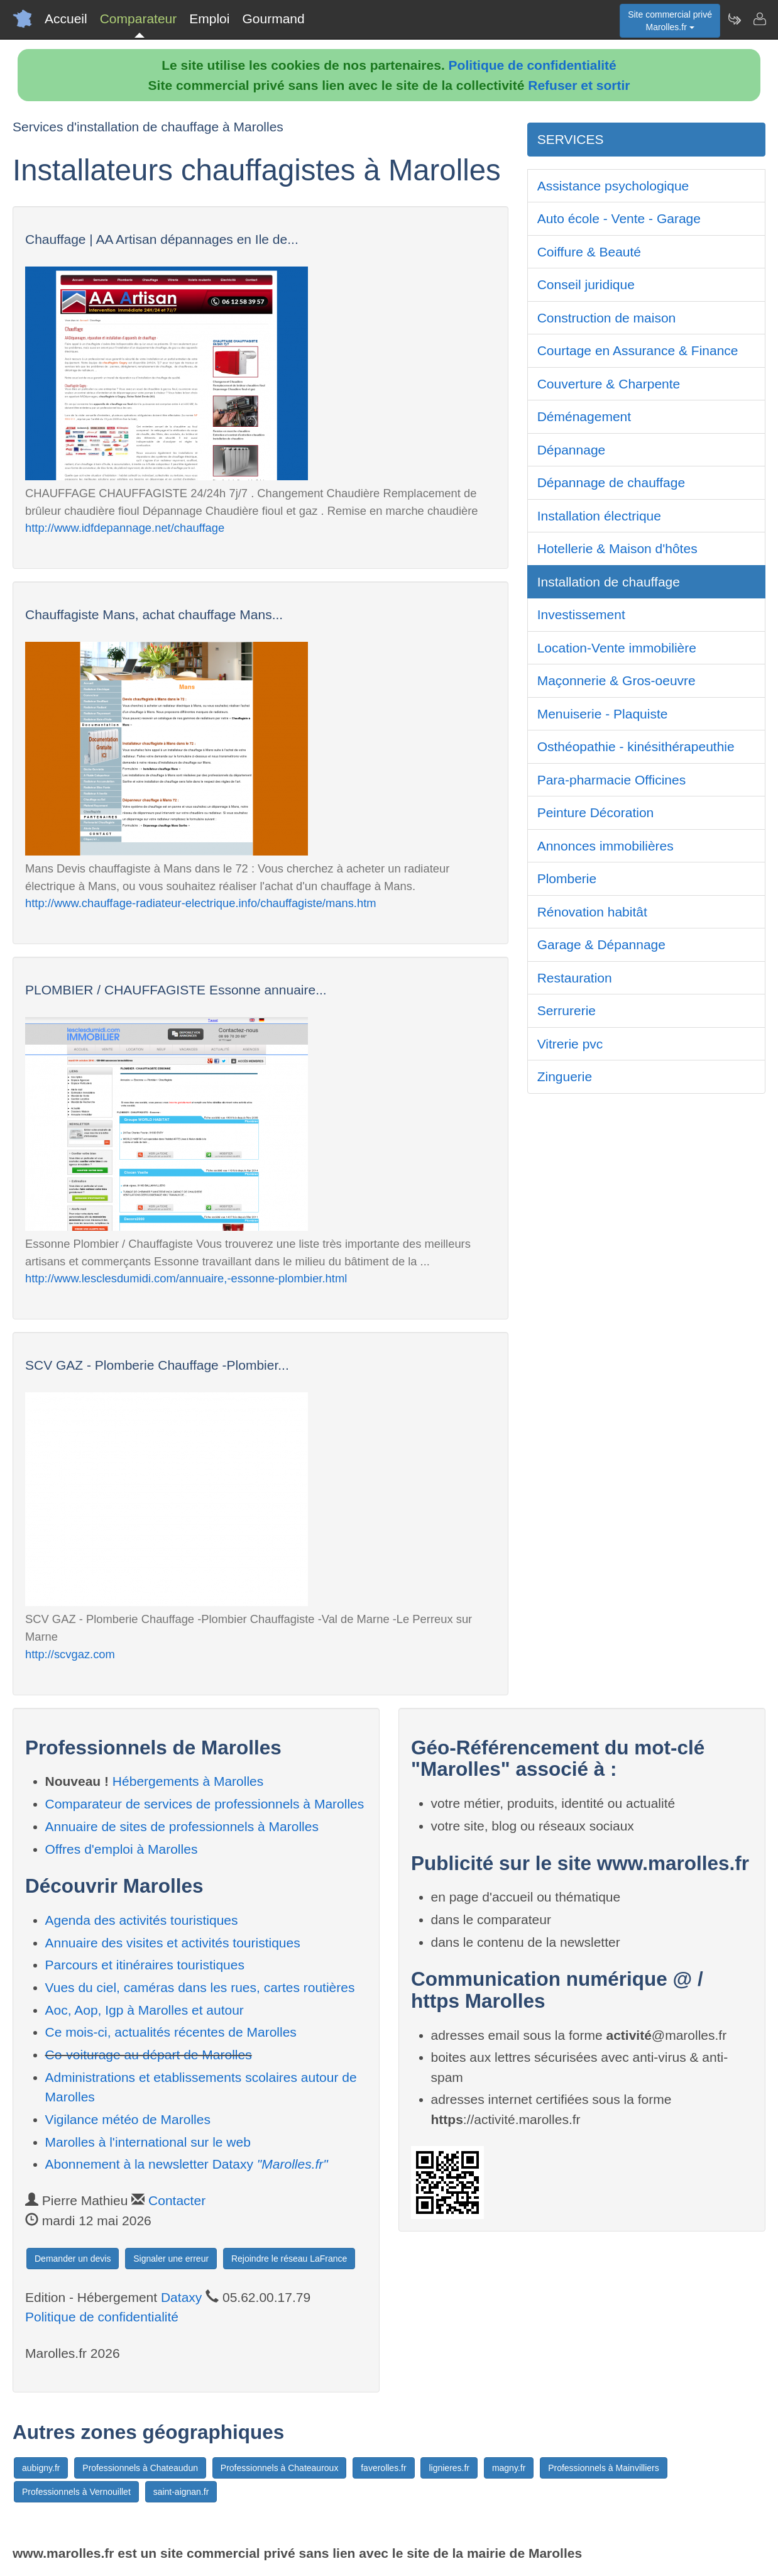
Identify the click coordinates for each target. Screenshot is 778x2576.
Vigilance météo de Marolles (128, 2119)
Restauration (574, 978)
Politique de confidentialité (532, 65)
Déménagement (584, 416)
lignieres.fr (449, 2468)
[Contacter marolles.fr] (759, 19)
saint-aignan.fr (181, 2492)
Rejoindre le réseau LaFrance (289, 2259)
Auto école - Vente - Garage (619, 218)
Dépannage (571, 450)
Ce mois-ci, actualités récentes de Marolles (171, 2032)
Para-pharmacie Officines (611, 780)
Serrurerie (566, 1010)
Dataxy (181, 2297)
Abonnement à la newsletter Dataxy (186, 2164)
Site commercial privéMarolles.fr (670, 20)
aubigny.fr (41, 2468)
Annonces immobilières (605, 846)
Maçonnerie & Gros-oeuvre (616, 680)
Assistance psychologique (613, 186)
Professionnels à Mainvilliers (603, 2468)
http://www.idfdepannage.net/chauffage (124, 527)
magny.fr (508, 2468)
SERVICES (570, 139)
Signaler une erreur (171, 2259)
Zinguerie (565, 1076)
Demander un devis (73, 2259)
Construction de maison (606, 318)
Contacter (176, 2200)
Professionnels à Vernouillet (76, 2492)
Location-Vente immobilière (616, 648)
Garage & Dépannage (601, 944)
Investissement (581, 614)
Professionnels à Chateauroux (280, 2468)
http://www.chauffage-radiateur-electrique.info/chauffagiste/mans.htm (200, 903)
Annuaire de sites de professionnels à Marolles (182, 1826)
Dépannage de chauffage (611, 482)
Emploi (209, 18)
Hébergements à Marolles (187, 1781)
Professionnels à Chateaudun (140, 2468)
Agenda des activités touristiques (141, 1920)
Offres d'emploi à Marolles (121, 1849)
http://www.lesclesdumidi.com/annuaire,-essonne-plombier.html (186, 1278)
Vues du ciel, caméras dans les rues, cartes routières (200, 1987)
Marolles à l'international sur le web (148, 2142)
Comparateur (138, 18)
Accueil (66, 18)
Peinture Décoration (595, 812)
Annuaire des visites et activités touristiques (172, 1942)
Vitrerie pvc (570, 1044)
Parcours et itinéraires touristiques (144, 1964)
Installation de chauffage (608, 582)
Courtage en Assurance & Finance (637, 350)
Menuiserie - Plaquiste (602, 714)
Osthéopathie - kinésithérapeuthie (636, 746)
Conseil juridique (586, 284)
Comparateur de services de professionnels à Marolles (204, 1804)
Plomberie (567, 878)
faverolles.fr (383, 2468)
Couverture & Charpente (609, 384)
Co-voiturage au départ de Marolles (148, 2054)
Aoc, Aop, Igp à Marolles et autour (144, 2010)
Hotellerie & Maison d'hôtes (617, 548)
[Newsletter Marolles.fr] (734, 19)
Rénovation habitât (592, 912)
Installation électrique (599, 516)
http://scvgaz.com (70, 1654)
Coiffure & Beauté (589, 252)
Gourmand (273, 18)
